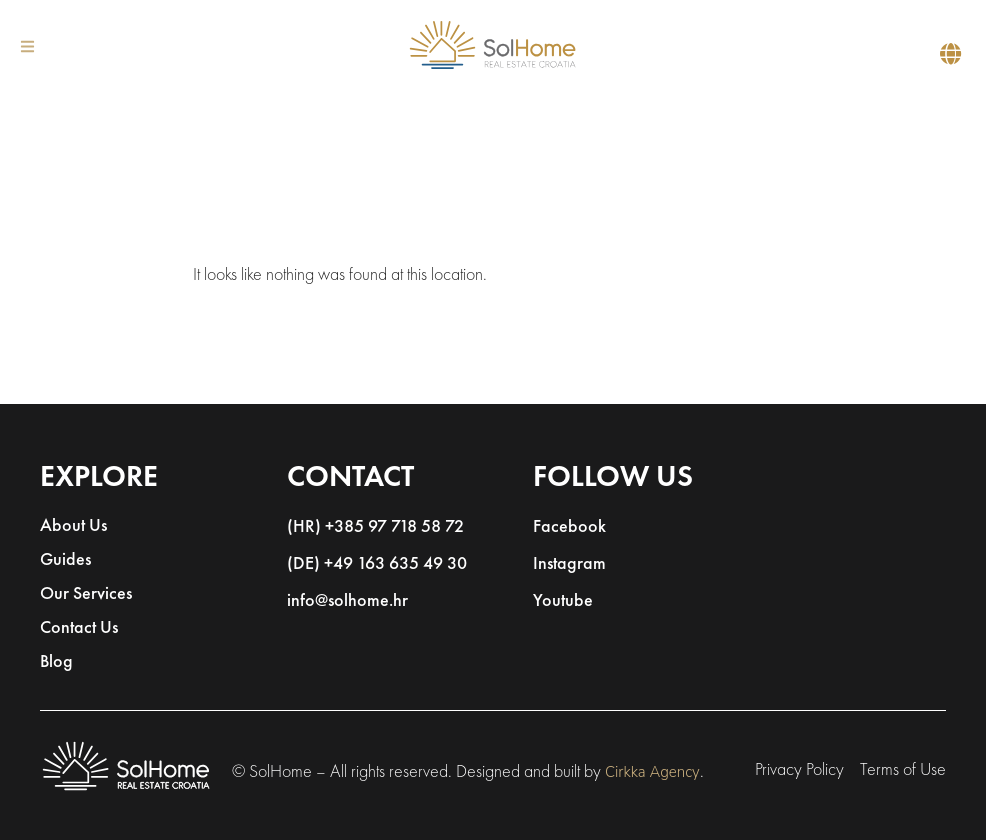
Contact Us (79, 628)
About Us (73, 526)
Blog (56, 662)
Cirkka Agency (652, 772)
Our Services (86, 594)
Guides (65, 560)
